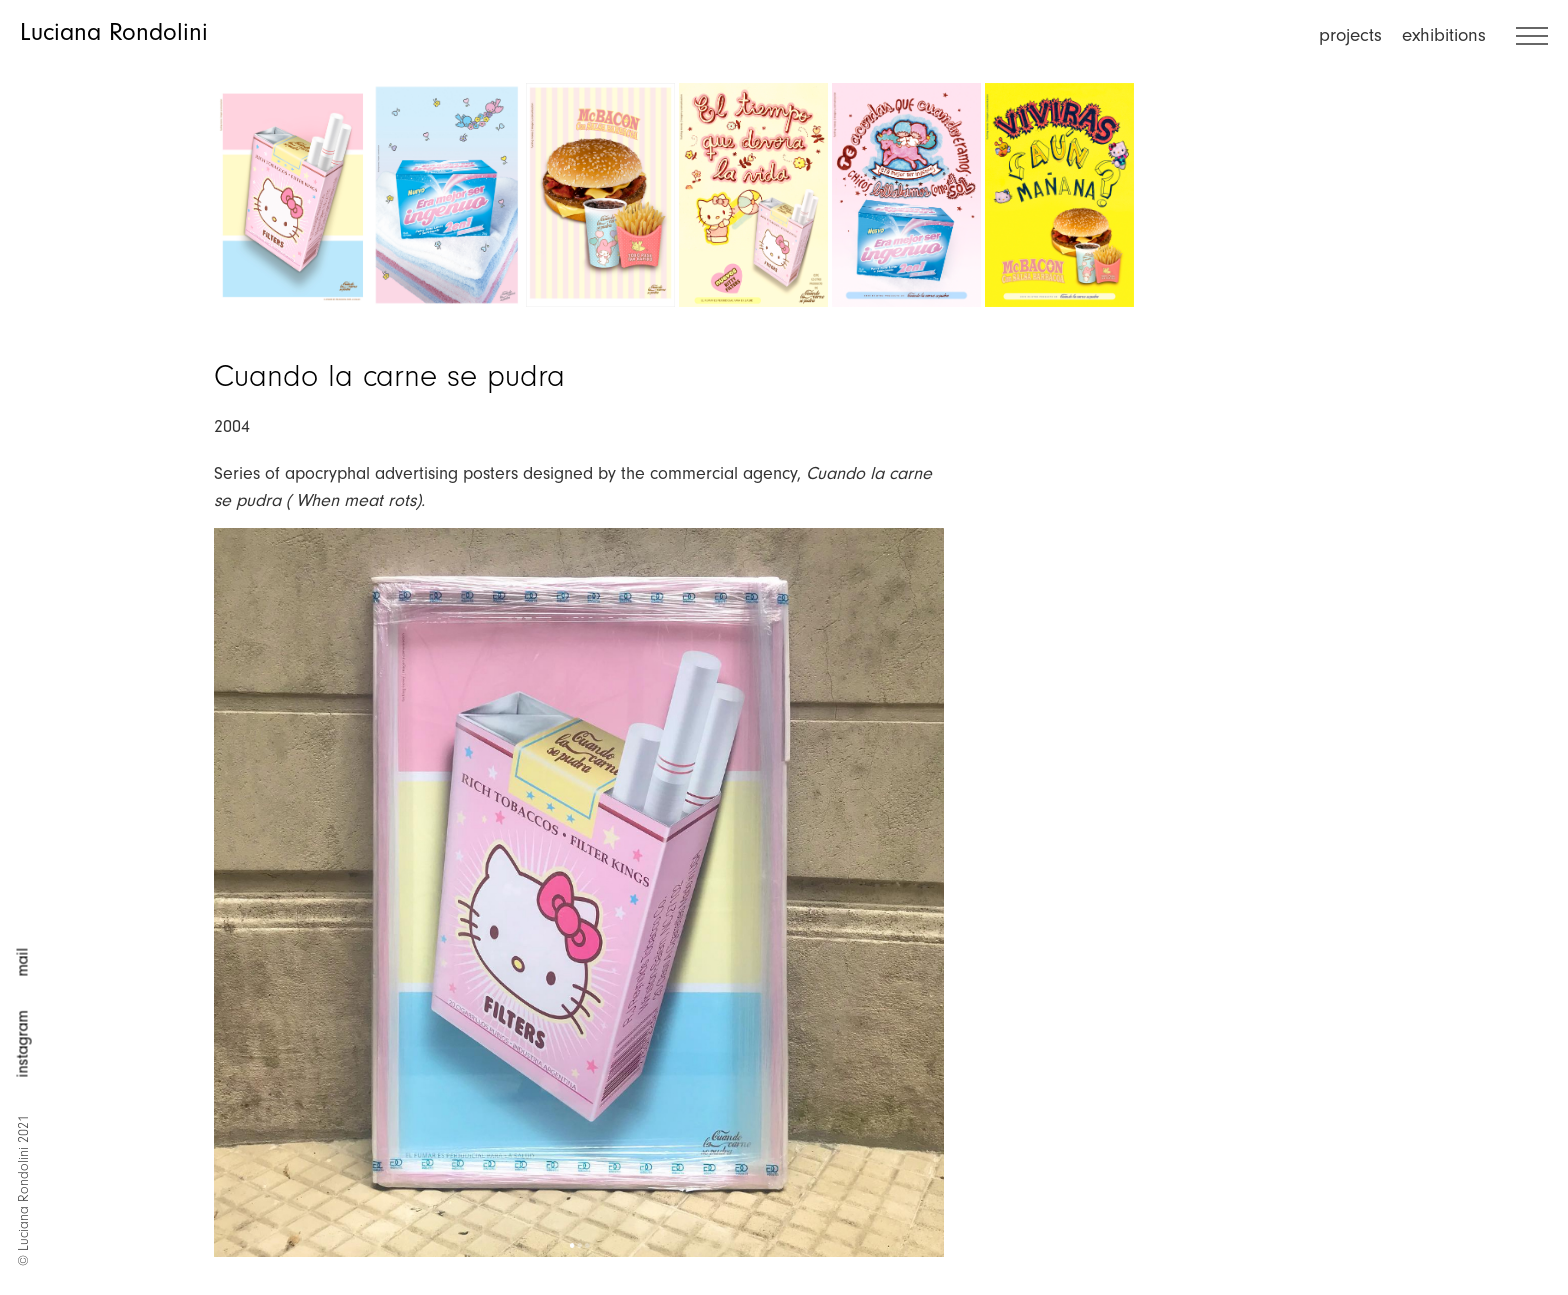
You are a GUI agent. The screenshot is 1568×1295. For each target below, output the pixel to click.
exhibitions (1444, 35)
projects (1350, 35)
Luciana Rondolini (114, 32)
